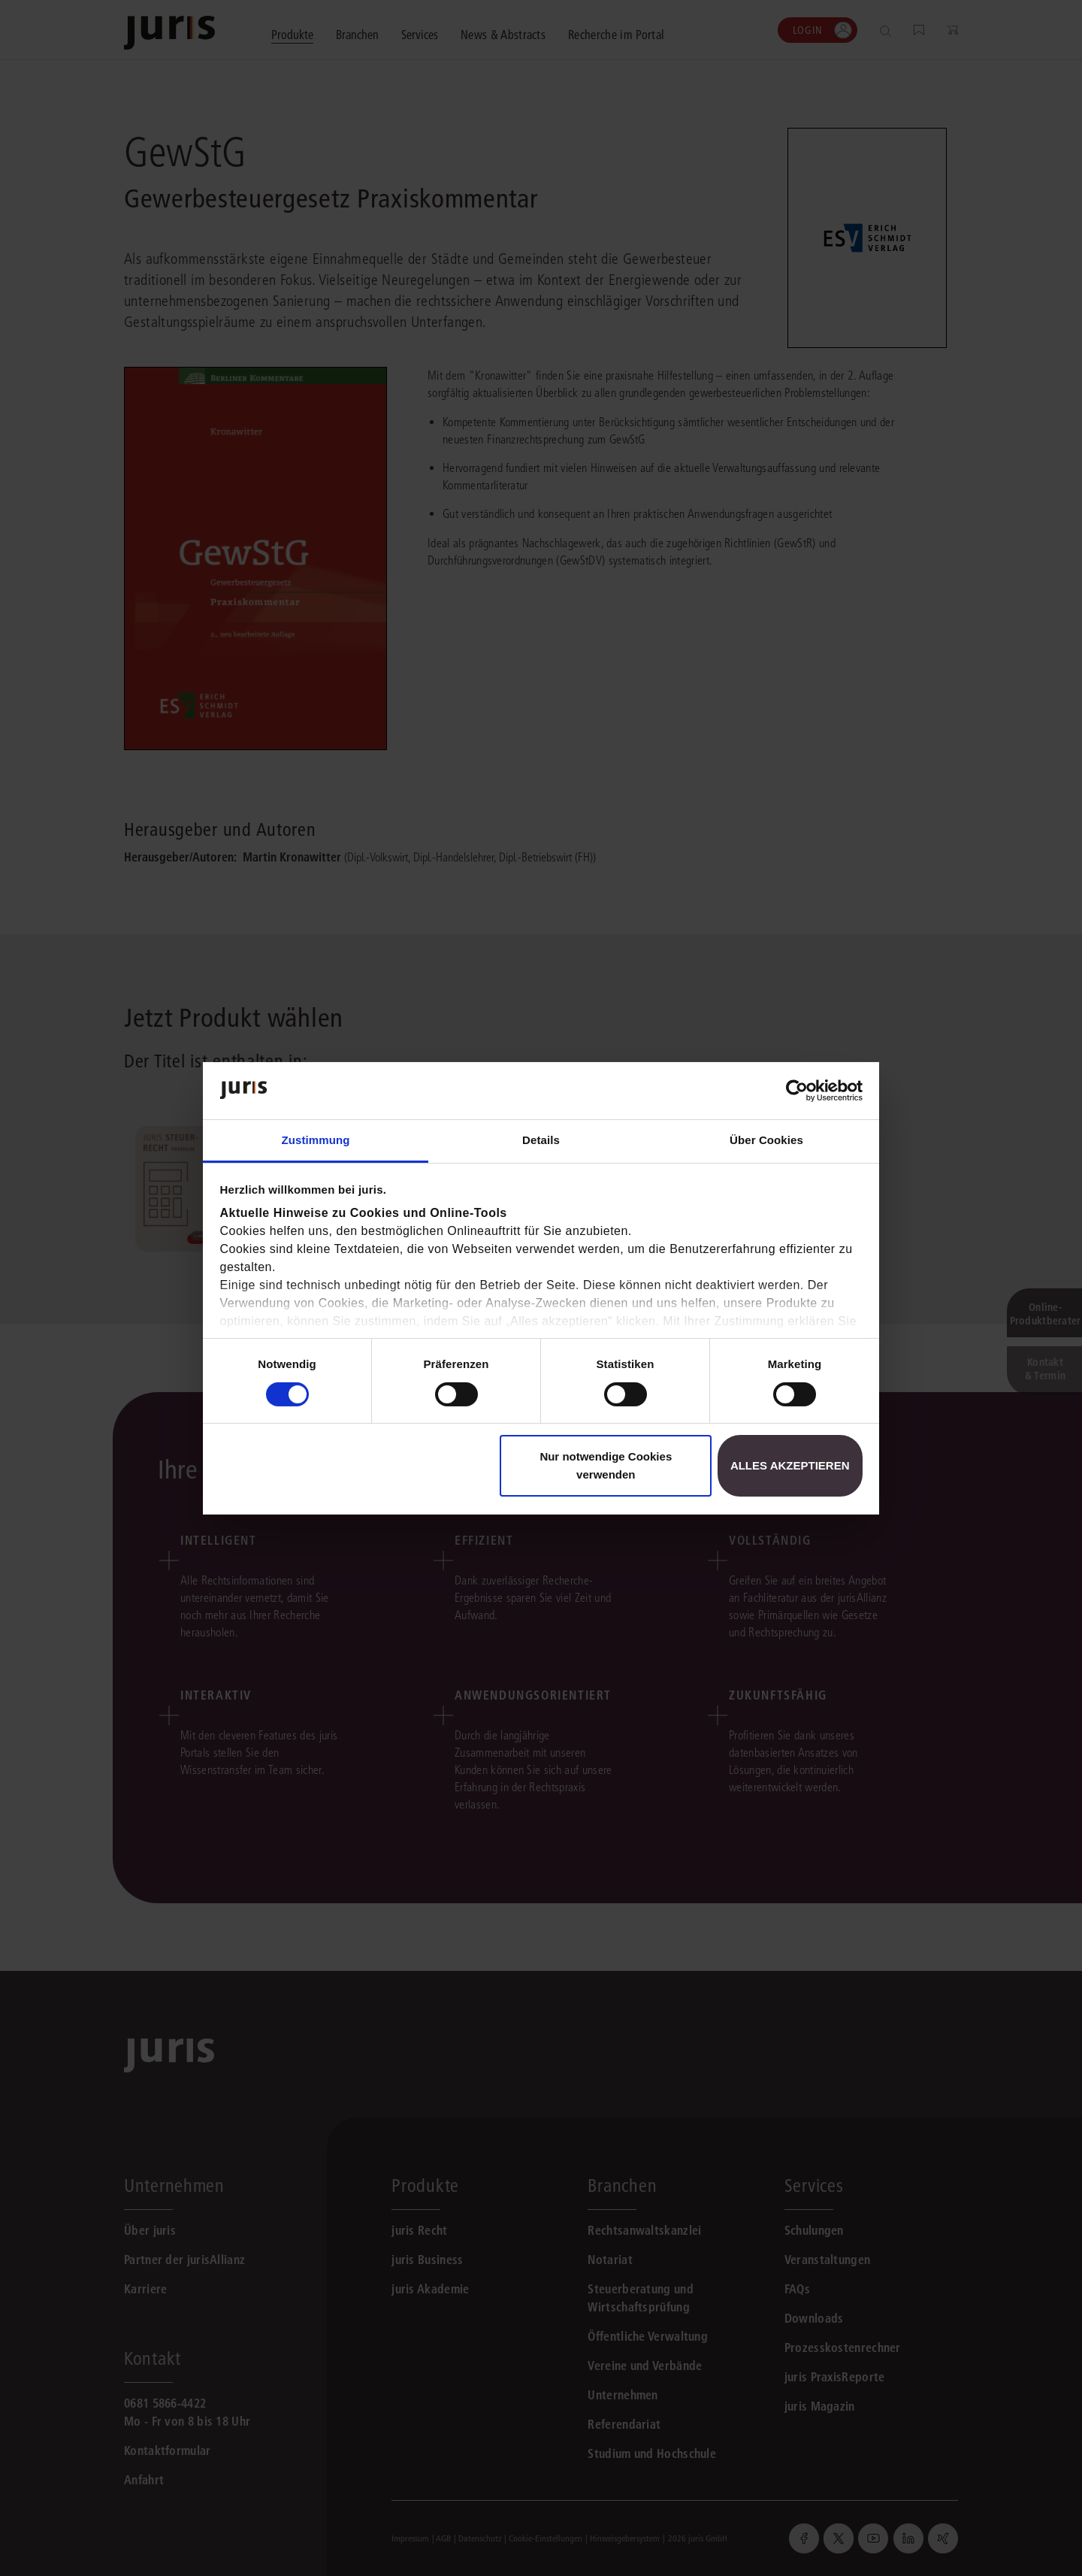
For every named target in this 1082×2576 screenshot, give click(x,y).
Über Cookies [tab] (766, 1140)
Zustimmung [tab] (316, 1140)
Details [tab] (541, 1140)
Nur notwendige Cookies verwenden (605, 1465)
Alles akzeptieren (790, 1465)
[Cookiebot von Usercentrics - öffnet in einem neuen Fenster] (797, 1090)
